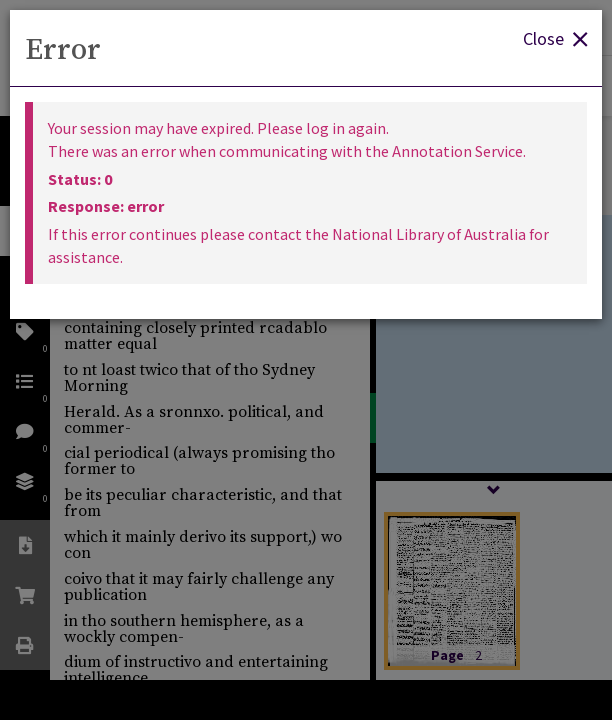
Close (555, 37)
